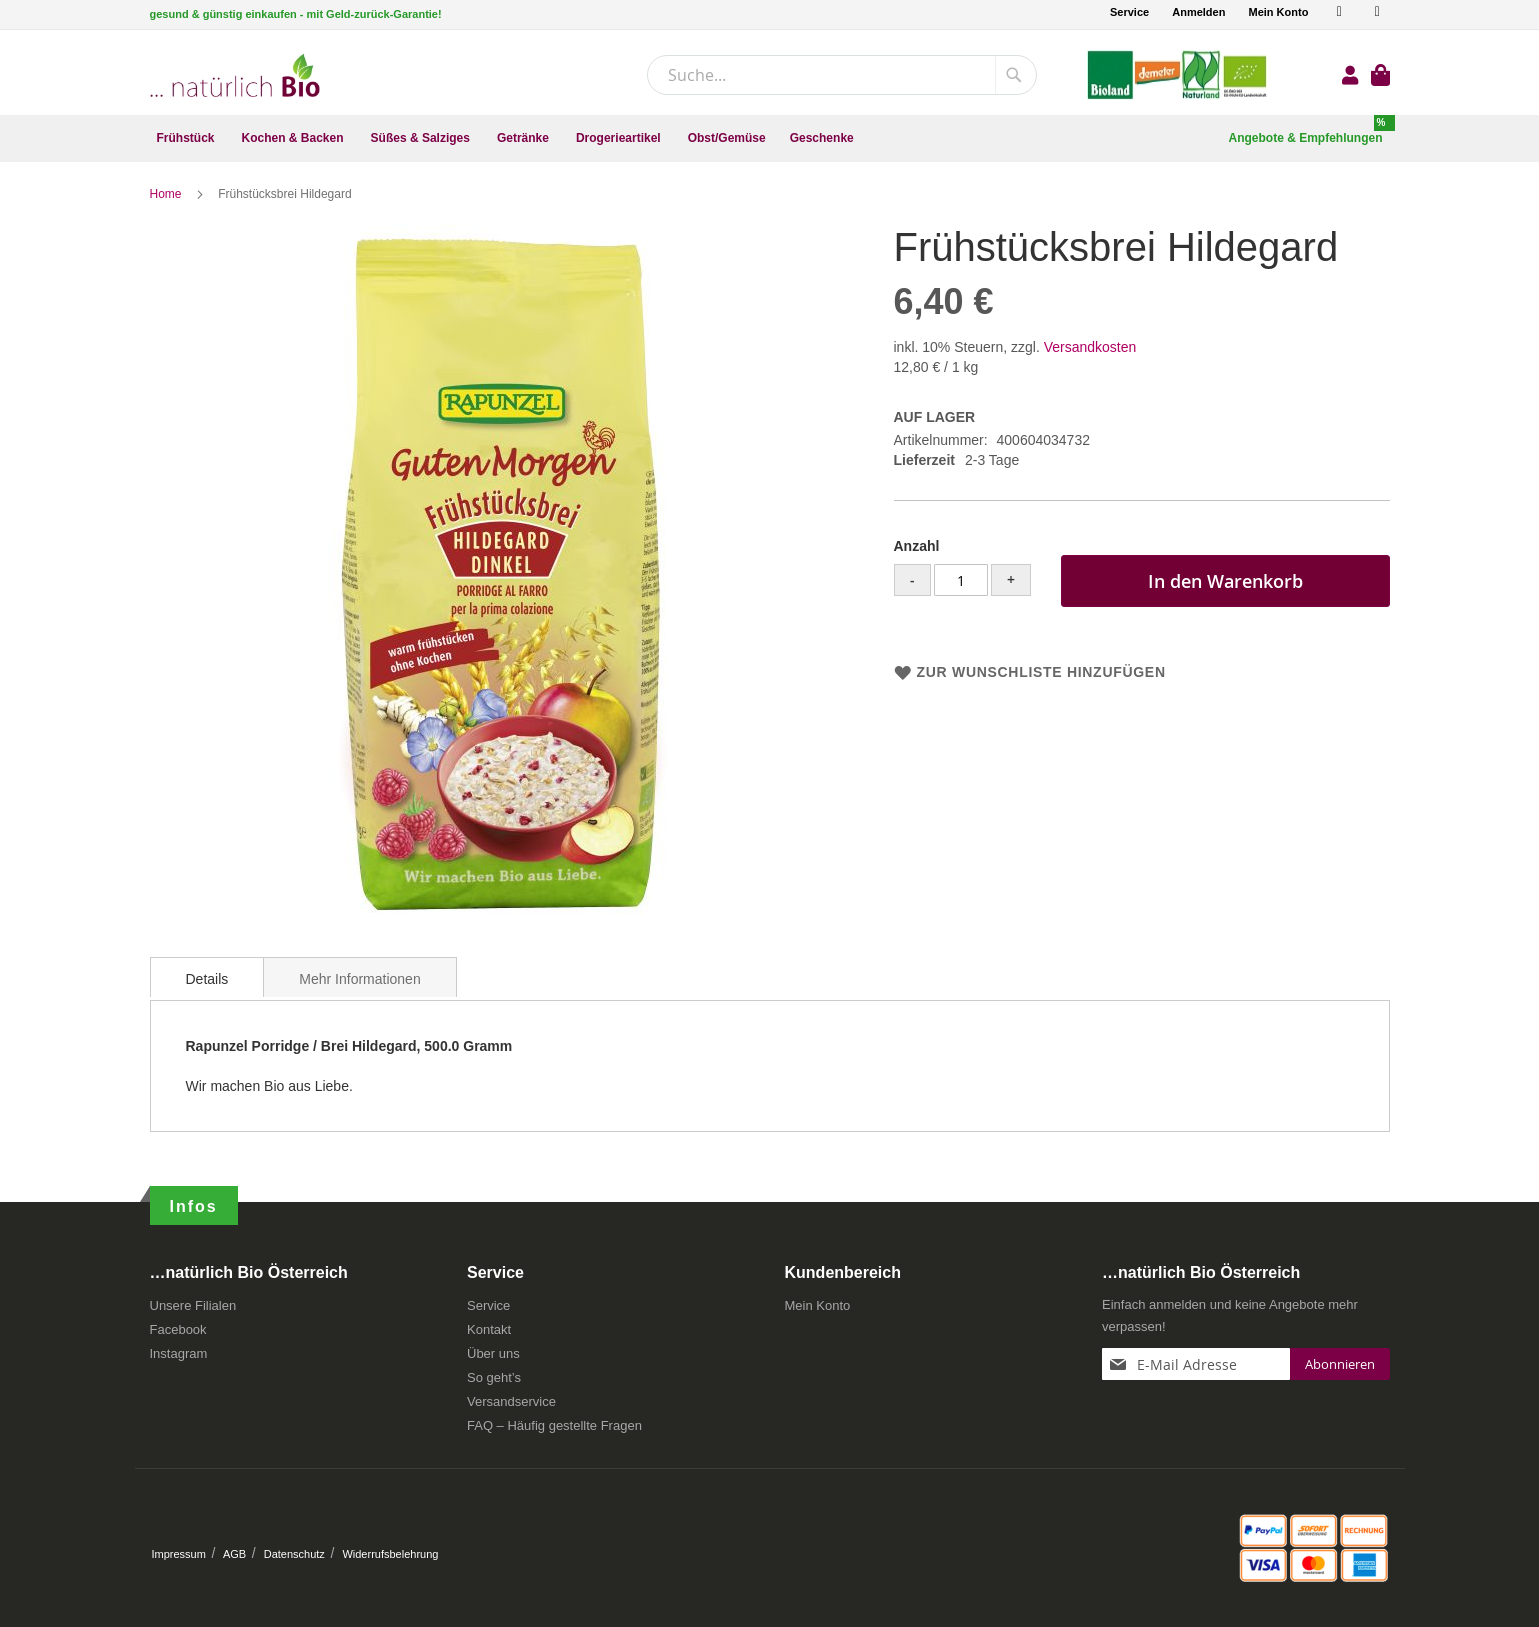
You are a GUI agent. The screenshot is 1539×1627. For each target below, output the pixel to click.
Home (167, 195)
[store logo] (235, 75)
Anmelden (1198, 12)
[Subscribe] (1340, 1365)
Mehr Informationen (359, 980)
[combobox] (842, 75)
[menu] (770, 138)
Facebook (178, 1330)
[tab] (207, 978)
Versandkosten (1090, 348)
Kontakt (489, 1330)
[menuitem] (187, 138)
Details (207, 980)
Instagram (179, 1354)
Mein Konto (1278, 12)
